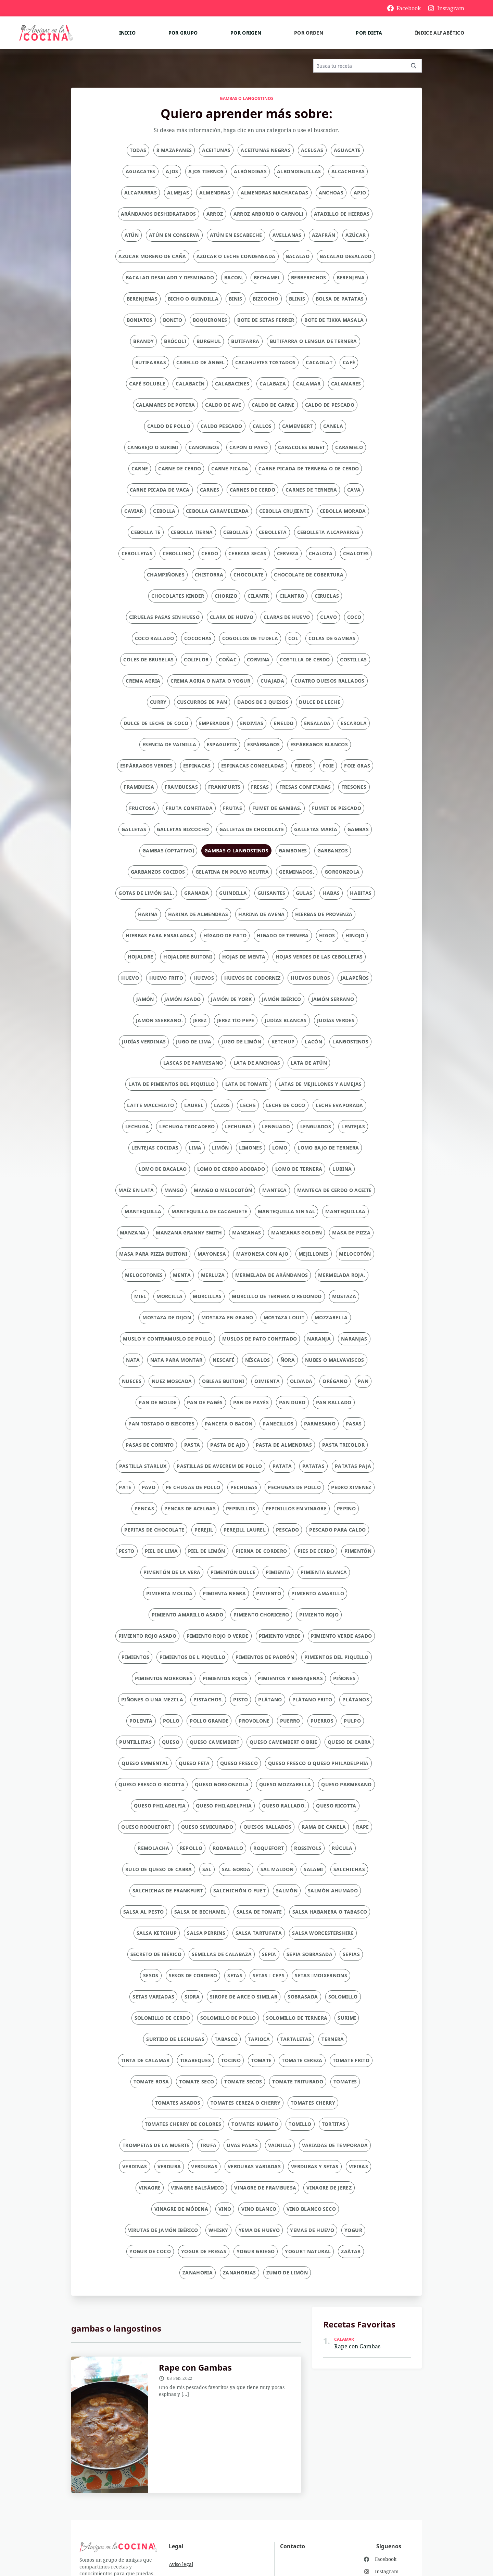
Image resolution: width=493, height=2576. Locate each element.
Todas (138, 150)
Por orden (308, 32)
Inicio (127, 32)
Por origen (246, 32)
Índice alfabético (439, 32)
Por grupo (183, 32)
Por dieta (369, 32)
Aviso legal (181, 2564)
